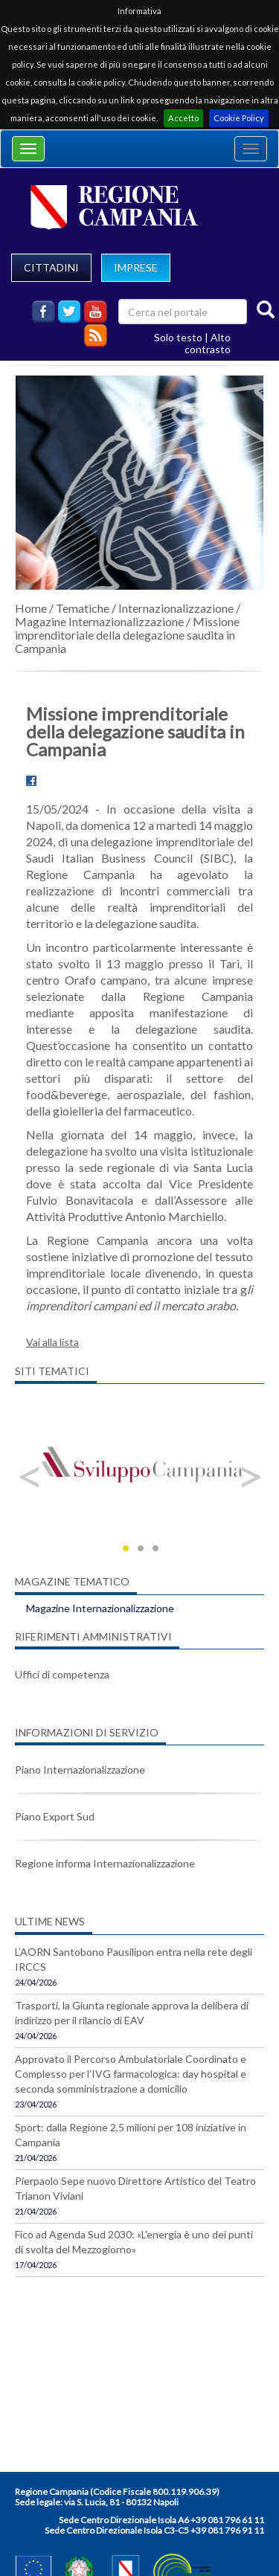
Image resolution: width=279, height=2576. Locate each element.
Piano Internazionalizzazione (80, 1769)
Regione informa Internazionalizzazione (105, 1863)
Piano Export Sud (54, 1816)
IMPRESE (136, 267)
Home (31, 608)
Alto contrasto (208, 343)
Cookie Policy (239, 118)
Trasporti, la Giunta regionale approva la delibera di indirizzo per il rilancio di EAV (131, 2012)
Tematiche (82, 608)
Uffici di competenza (62, 1674)
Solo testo (178, 337)
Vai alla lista (52, 1342)
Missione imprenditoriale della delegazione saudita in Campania (127, 634)
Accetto (183, 118)
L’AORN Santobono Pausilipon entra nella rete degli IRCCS (133, 1959)
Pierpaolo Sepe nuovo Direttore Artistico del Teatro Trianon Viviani (135, 2188)
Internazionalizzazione (176, 608)
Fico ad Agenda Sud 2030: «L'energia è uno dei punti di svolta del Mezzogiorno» (134, 2241)
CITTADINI (51, 267)
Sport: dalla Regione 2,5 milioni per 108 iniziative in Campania (130, 2134)
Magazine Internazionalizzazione (99, 621)
